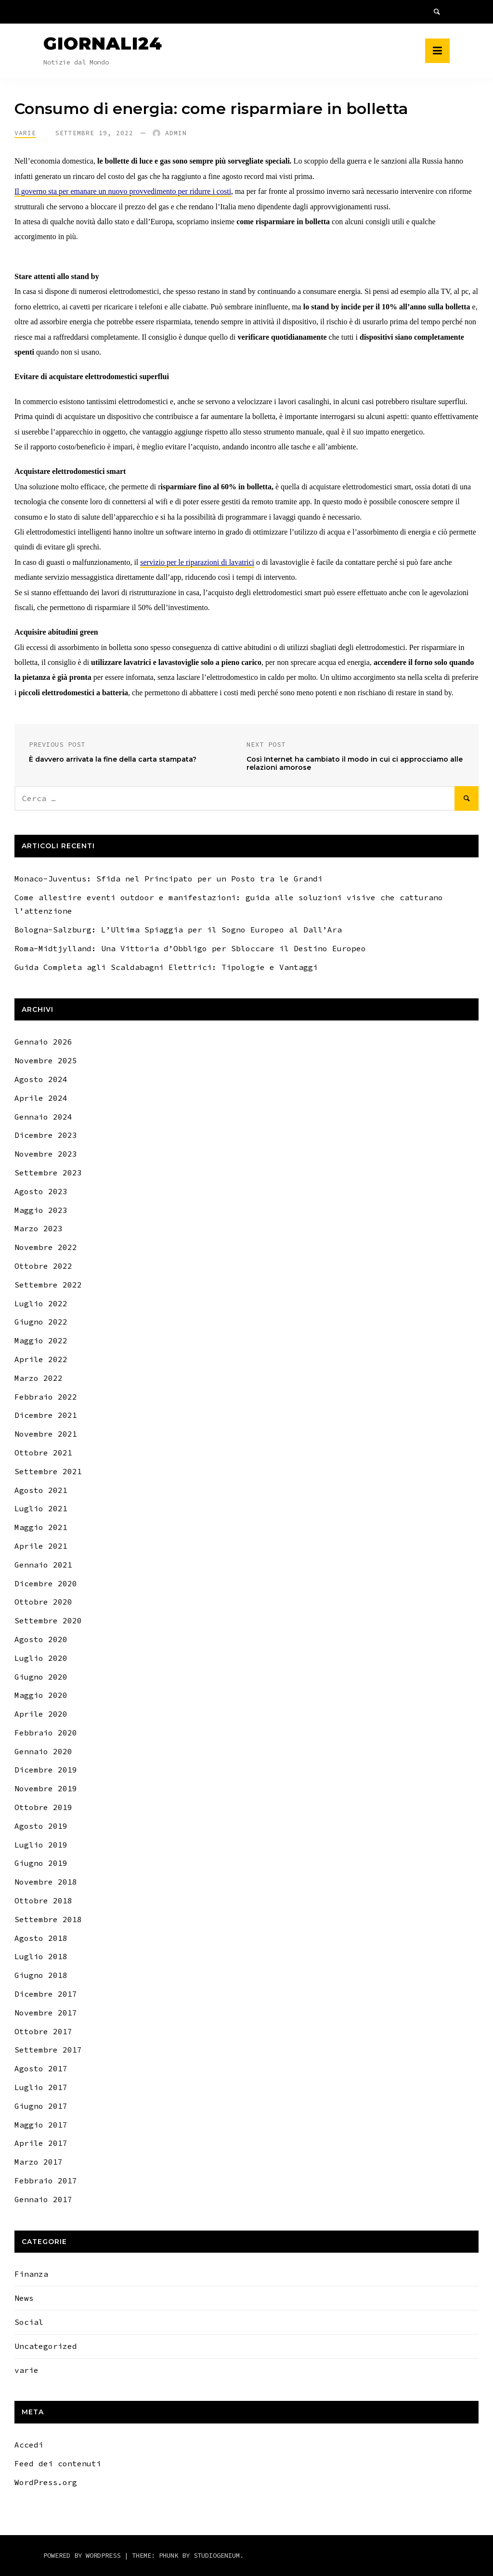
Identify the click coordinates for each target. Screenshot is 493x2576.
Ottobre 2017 (43, 2031)
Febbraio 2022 (45, 1397)
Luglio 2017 (40, 2087)
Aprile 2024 (40, 1098)
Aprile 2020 (40, 1714)
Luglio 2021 (40, 1508)
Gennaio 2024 (43, 1117)
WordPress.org (45, 2482)
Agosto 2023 (40, 1191)
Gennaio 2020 (43, 1751)
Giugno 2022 (40, 1321)
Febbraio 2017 (45, 2180)
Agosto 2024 (40, 1079)
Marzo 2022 (38, 1378)
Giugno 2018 (40, 1975)
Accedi (28, 2444)
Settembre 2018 (48, 1919)
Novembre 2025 (45, 1060)
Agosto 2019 (40, 1826)
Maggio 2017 (40, 2125)
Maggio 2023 (40, 1210)
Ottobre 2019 (43, 1807)
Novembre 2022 (45, 1247)
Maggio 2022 (40, 1340)
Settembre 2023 (48, 1172)
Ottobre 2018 (43, 1900)
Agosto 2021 (40, 1490)
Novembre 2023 (45, 1154)
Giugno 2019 (40, 1863)
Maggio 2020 (40, 1695)
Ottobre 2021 (43, 1452)
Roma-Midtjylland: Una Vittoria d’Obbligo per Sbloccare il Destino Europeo (190, 948)
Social (28, 2322)
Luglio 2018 (40, 1956)
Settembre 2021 (48, 1471)
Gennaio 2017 (43, 2199)
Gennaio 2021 (43, 1564)
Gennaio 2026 (43, 1041)
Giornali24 (102, 43)
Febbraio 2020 (45, 1732)
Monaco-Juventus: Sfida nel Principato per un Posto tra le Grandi (168, 878)
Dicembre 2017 (45, 1994)
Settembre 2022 (48, 1284)
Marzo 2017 (38, 2162)
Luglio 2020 (40, 1658)
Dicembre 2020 (45, 1583)
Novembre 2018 (45, 1882)
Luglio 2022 (40, 1303)
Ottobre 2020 (43, 1602)
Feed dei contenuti (57, 2463)
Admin (176, 133)
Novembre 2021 (45, 1434)
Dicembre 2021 (45, 1415)
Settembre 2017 (48, 2049)
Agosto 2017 (40, 2068)
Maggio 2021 (40, 1527)
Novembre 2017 (45, 2012)
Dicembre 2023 (45, 1135)
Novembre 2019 (45, 1788)
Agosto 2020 (40, 1639)
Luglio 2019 (40, 1844)
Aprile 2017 (40, 2143)
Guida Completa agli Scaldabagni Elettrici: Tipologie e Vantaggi (166, 967)
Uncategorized (45, 2346)
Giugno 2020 (40, 1677)
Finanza (31, 2274)
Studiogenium (217, 2555)
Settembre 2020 (48, 1620)
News (24, 2298)
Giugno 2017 (40, 2106)
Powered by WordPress (83, 2555)
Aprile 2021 (40, 1546)
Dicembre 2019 (45, 1769)
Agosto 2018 (40, 1938)
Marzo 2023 (38, 1228)
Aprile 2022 (40, 1359)
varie (25, 133)
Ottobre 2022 (43, 1266)
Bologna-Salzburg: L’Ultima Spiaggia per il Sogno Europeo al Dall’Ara (178, 929)
